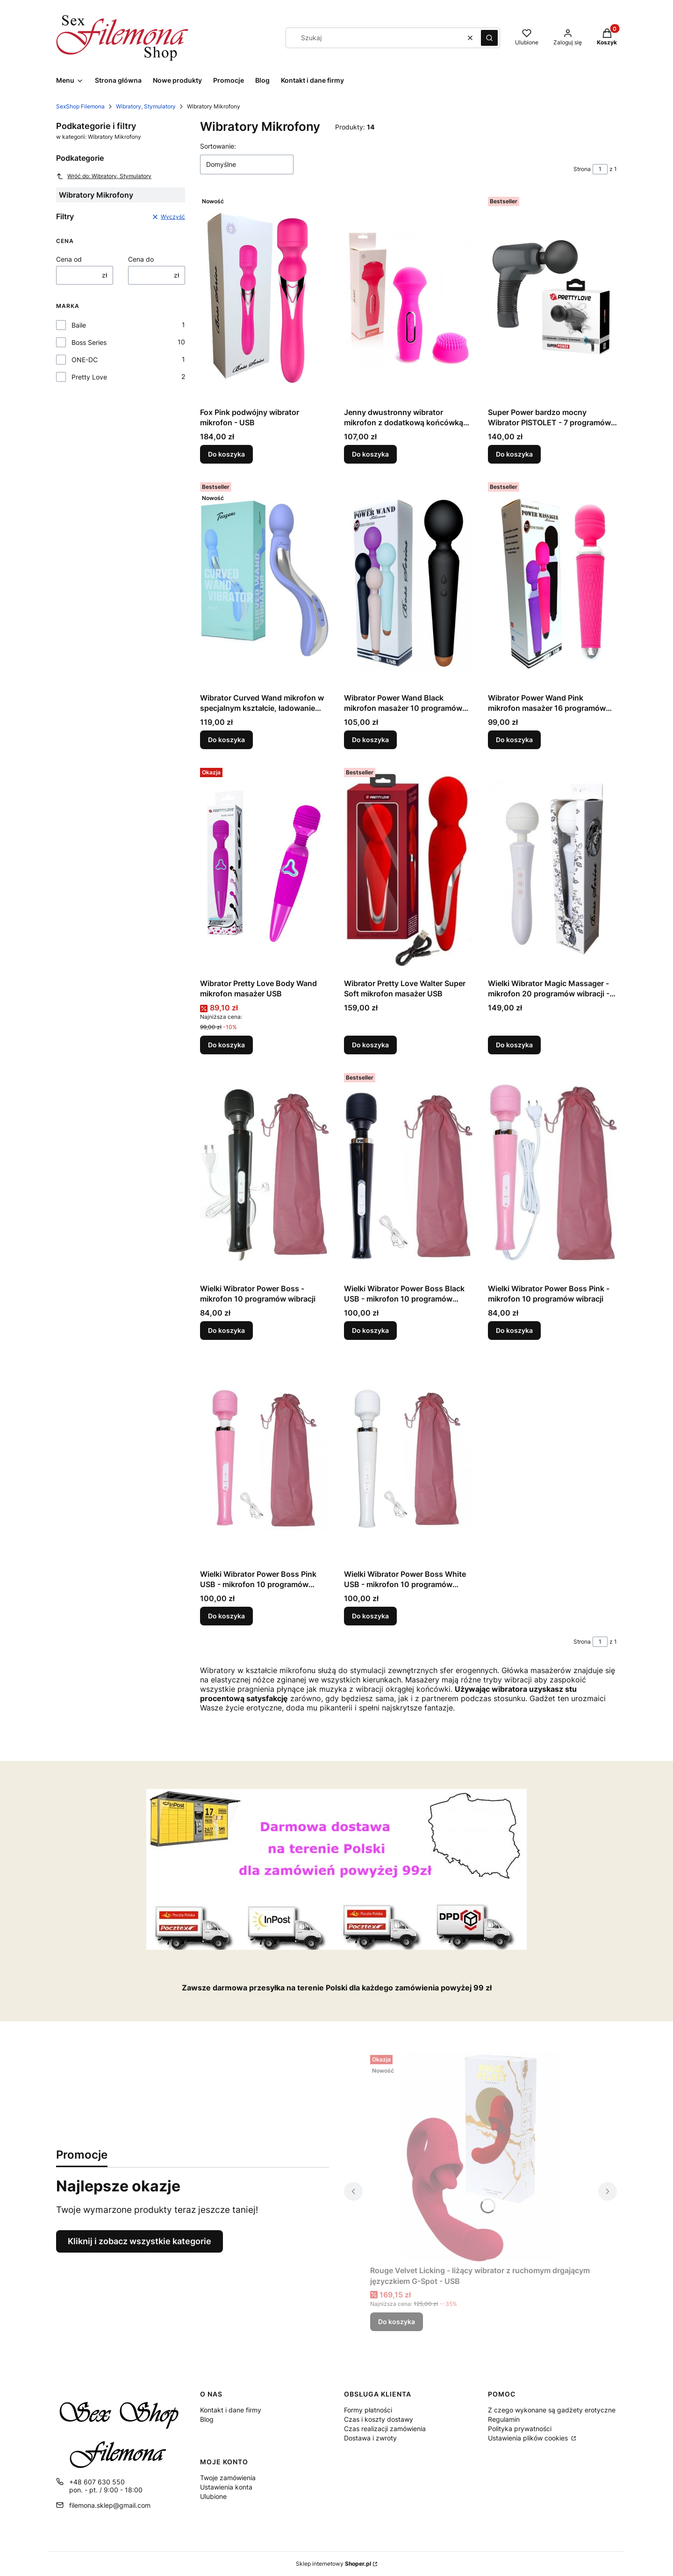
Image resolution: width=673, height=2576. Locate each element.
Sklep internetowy (333, 2563)
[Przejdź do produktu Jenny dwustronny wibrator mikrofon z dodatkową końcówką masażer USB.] (408, 298)
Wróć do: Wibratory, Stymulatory (103, 176)
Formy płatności (368, 2410)
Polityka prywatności (519, 2429)
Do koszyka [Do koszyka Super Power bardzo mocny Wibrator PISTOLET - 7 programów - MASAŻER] (514, 454)
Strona (582, 168)
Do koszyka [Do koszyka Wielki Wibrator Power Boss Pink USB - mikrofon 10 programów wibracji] (226, 1616)
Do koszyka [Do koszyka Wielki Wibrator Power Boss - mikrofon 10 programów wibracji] (226, 1330)
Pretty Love (89, 377)
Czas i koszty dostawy (378, 2419)
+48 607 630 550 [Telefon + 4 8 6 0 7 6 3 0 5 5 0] (97, 2482)
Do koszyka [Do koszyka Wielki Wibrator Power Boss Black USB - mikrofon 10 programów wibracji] (370, 1330)
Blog (207, 2419)
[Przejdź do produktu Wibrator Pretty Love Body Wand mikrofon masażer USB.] (264, 869)
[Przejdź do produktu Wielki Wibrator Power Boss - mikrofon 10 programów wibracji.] (264, 1174)
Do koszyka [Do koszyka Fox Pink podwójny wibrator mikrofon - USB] (226, 454)
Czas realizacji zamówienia (385, 2429)
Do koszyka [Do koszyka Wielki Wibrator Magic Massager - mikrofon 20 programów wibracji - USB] (514, 1045)
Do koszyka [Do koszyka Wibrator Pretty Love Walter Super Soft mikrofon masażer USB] (370, 1045)
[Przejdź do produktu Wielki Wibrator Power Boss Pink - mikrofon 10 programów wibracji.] (552, 1174)
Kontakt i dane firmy (230, 2410)
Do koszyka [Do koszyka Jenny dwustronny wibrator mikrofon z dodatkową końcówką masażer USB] (370, 454)
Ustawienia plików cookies (529, 2438)
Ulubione (213, 2496)
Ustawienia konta (226, 2487)
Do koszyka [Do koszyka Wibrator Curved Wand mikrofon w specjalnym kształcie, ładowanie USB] (226, 740)
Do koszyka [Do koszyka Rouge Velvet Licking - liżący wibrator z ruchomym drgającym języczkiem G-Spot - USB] (396, 2322)
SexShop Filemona (80, 106)
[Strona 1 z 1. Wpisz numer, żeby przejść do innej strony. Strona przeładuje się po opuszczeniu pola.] (600, 169)
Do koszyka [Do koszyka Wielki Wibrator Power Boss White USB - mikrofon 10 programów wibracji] (370, 1616)
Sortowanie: (218, 146)
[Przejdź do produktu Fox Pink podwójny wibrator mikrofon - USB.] (264, 298)
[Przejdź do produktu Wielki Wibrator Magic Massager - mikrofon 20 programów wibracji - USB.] (552, 869)
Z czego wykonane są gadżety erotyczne (552, 2410)
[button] (489, 38)
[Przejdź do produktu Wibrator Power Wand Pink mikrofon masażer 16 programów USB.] (552, 584)
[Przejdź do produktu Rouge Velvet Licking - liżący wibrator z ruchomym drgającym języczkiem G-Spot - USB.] (480, 2156)
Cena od (69, 259)
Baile (79, 325)
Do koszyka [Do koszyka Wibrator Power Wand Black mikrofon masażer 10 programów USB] (370, 740)
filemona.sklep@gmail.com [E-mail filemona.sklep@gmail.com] (109, 2505)
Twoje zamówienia (228, 2478)
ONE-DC (85, 360)
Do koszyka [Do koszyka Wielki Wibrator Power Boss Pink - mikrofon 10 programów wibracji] (514, 1330)
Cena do (141, 259)
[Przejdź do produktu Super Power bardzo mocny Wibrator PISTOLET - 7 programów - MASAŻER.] (552, 298)
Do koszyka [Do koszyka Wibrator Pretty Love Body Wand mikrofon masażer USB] (226, 1045)
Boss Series (89, 342)
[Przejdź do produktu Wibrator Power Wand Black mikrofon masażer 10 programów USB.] (408, 584)
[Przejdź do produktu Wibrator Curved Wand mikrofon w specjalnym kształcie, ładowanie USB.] (264, 584)
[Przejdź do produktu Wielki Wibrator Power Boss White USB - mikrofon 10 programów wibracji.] (408, 1460)
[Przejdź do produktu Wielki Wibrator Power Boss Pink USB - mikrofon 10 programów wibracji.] (264, 1460)
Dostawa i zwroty (370, 2438)
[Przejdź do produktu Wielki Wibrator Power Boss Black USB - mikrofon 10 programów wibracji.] (408, 1174)
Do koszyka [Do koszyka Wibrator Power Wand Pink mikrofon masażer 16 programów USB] (514, 740)
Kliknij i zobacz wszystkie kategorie (139, 2241)
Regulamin (504, 2419)
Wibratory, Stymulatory (146, 106)
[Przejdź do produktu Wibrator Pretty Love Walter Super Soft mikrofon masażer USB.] (408, 869)
